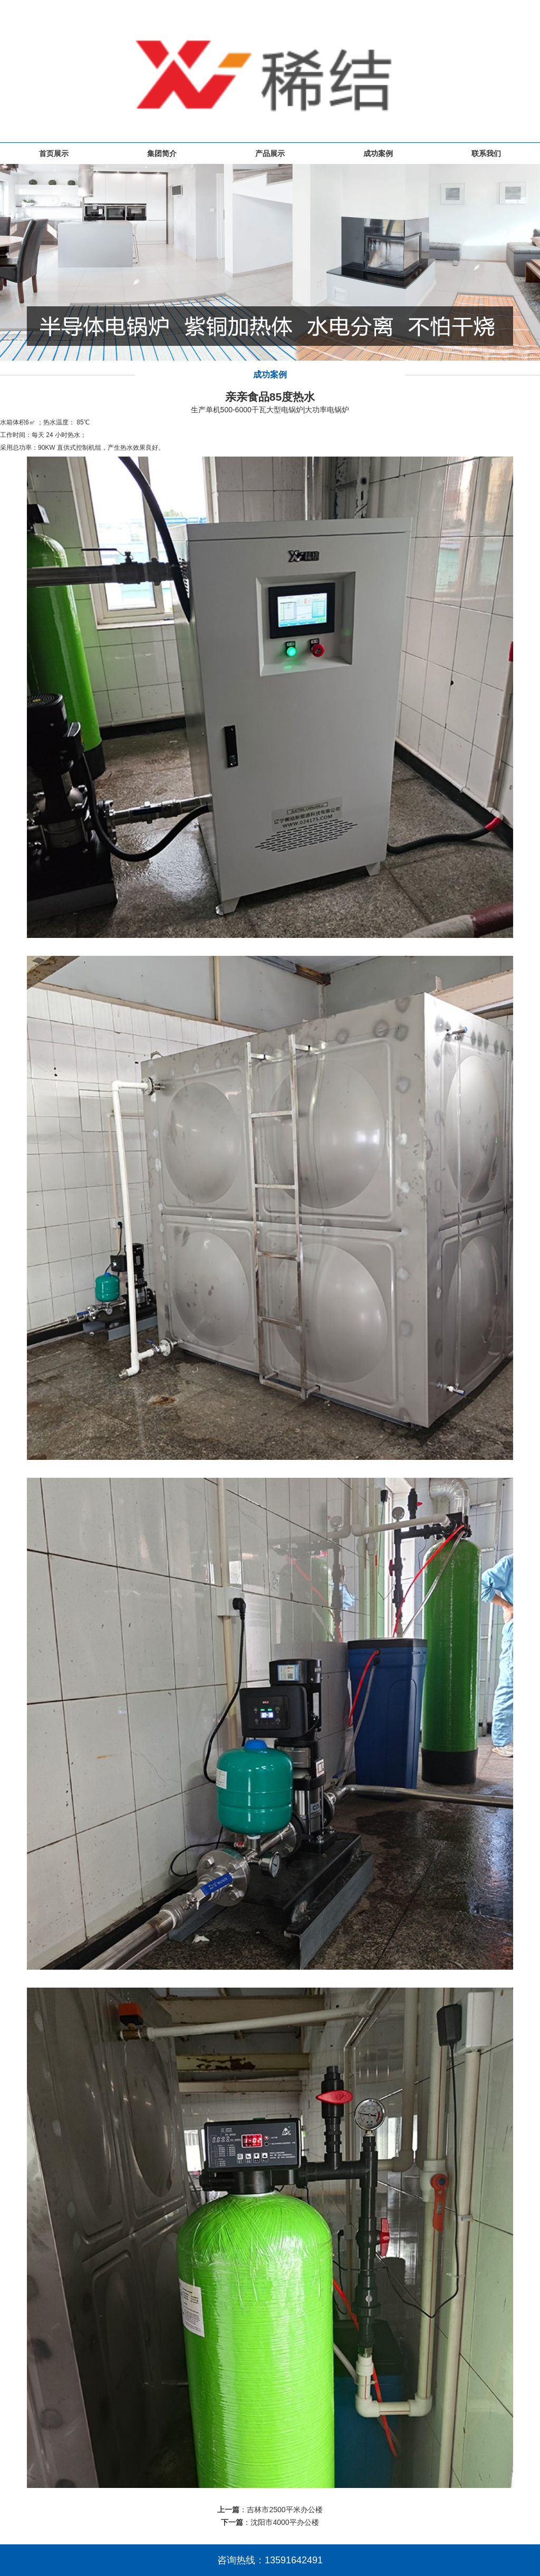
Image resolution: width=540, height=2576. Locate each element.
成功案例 (378, 153)
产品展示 (270, 153)
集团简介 (162, 153)
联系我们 (486, 153)
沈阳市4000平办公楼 (284, 2522)
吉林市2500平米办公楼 (284, 2509)
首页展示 (54, 153)
